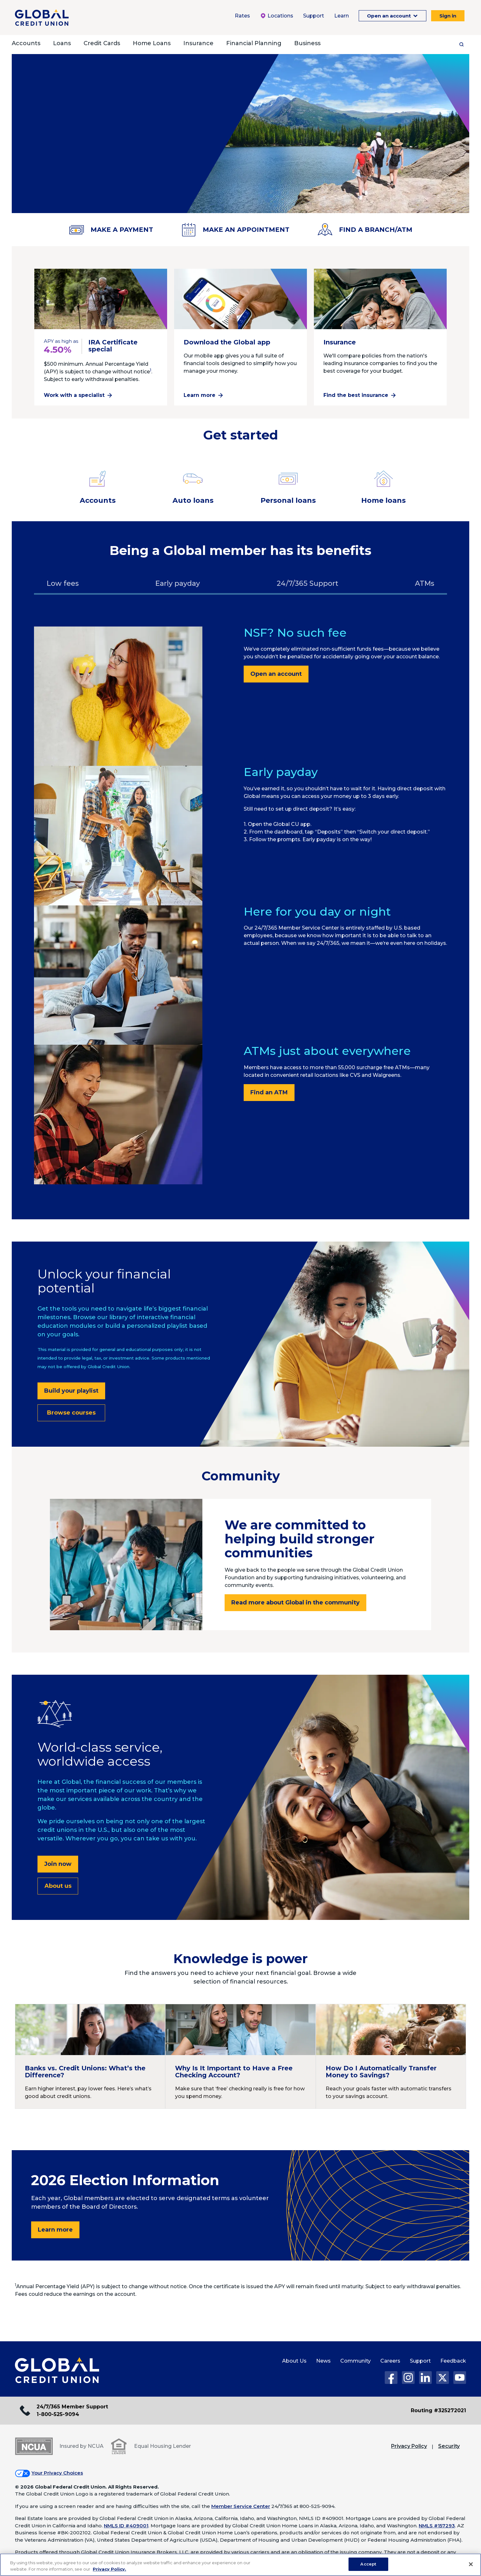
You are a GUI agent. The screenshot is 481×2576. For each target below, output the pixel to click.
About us (57, 1885)
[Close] (471, 2564)
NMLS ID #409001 (126, 2526)
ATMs (424, 583)
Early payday (177, 583)
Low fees (63, 583)
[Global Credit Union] (42, 17)
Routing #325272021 (438, 2410)
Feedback (453, 2361)
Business (307, 43)
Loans (62, 43)
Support (420, 2361)
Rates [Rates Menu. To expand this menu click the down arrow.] (242, 16)
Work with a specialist (74, 395)
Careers (390, 2361)
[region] (240, 2564)
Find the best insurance (355, 395)
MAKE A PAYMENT (111, 229)
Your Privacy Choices (57, 2473)
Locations (276, 16)
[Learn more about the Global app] (240, 302)
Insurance (198, 43)
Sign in (447, 16)
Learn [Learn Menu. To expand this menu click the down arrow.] (341, 16)
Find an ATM (269, 1092)
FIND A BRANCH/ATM (364, 229)
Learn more (199, 395)
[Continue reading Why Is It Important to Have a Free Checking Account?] (240, 2056)
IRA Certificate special (113, 345)
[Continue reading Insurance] (380, 302)
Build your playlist (71, 1390)
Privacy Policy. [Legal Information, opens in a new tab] (109, 2569)
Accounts (26, 43)
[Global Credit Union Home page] (57, 2370)
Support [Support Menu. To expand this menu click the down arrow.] (313, 16)
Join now (57, 1863)
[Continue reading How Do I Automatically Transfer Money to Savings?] (391, 2056)
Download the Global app (227, 342)
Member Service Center (240, 2506)
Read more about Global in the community (295, 1602)
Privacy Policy (409, 2446)
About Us (294, 2361)
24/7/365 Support (307, 583)
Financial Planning (253, 43)
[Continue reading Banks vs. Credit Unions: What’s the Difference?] (90, 2056)
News (323, 2361)
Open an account (276, 673)
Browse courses (71, 1412)
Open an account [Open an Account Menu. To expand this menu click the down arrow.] (389, 16)
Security (449, 2446)
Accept (368, 2563)
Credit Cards (102, 43)
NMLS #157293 (437, 2526)
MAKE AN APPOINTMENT (235, 229)
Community (355, 2361)
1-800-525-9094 (58, 2414)
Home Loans (152, 43)
